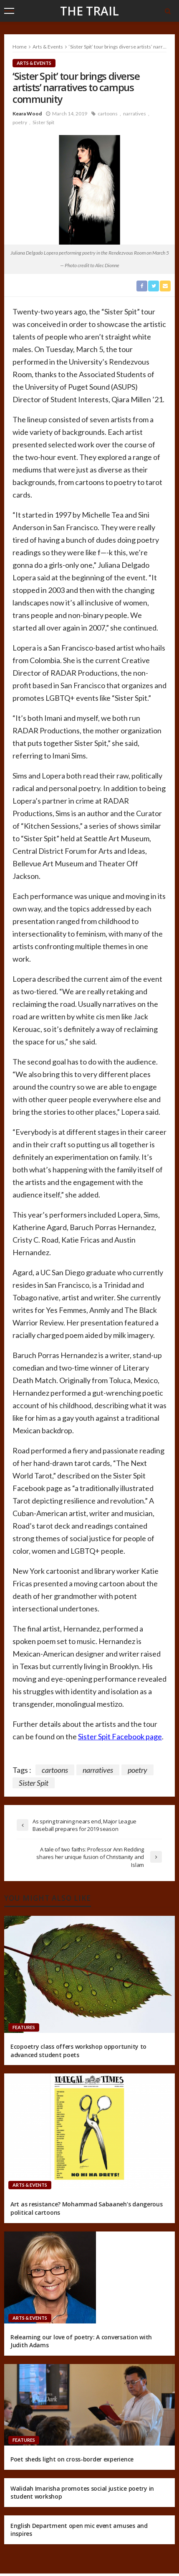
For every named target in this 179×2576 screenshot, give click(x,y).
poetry (20, 122)
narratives (134, 113)
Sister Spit (43, 122)
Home (20, 46)
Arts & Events (34, 63)
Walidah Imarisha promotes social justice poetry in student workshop (82, 2492)
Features (24, 2027)
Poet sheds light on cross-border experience (72, 2459)
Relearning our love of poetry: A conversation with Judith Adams (81, 2341)
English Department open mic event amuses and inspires (79, 2530)
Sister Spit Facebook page (120, 1736)
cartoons (108, 113)
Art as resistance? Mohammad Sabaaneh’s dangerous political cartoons (86, 2208)
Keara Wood (27, 113)
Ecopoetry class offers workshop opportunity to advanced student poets (78, 2050)
